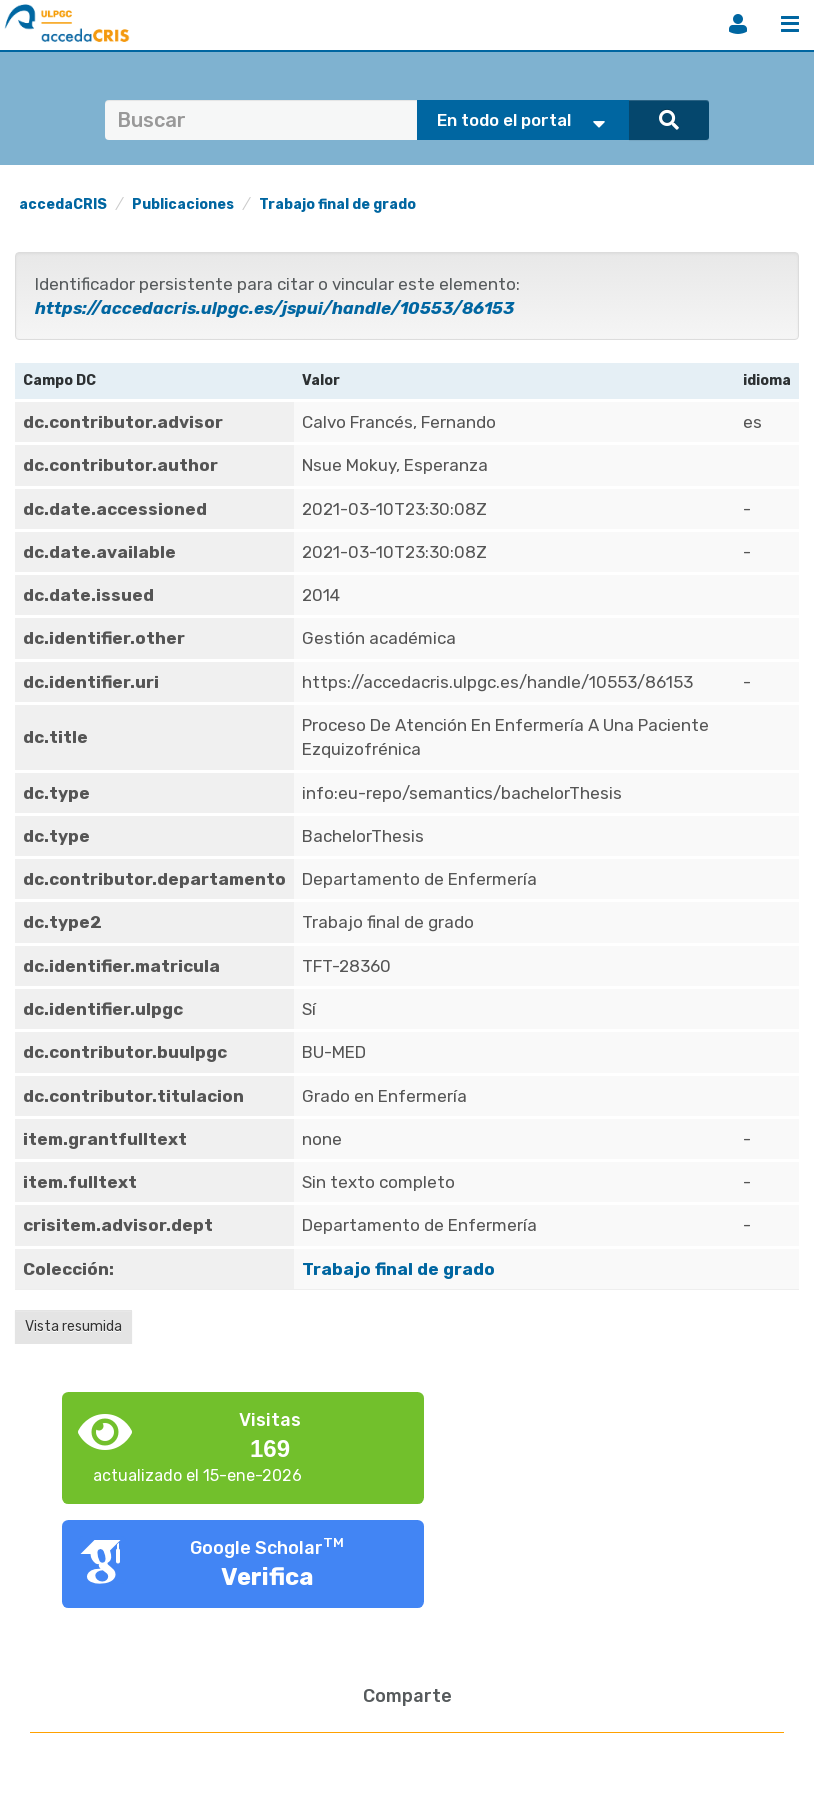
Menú (790, 24)
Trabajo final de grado (337, 204)
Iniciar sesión (738, 24)
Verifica (267, 1577)
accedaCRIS (63, 204)
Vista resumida (73, 1326)
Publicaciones (183, 204)
